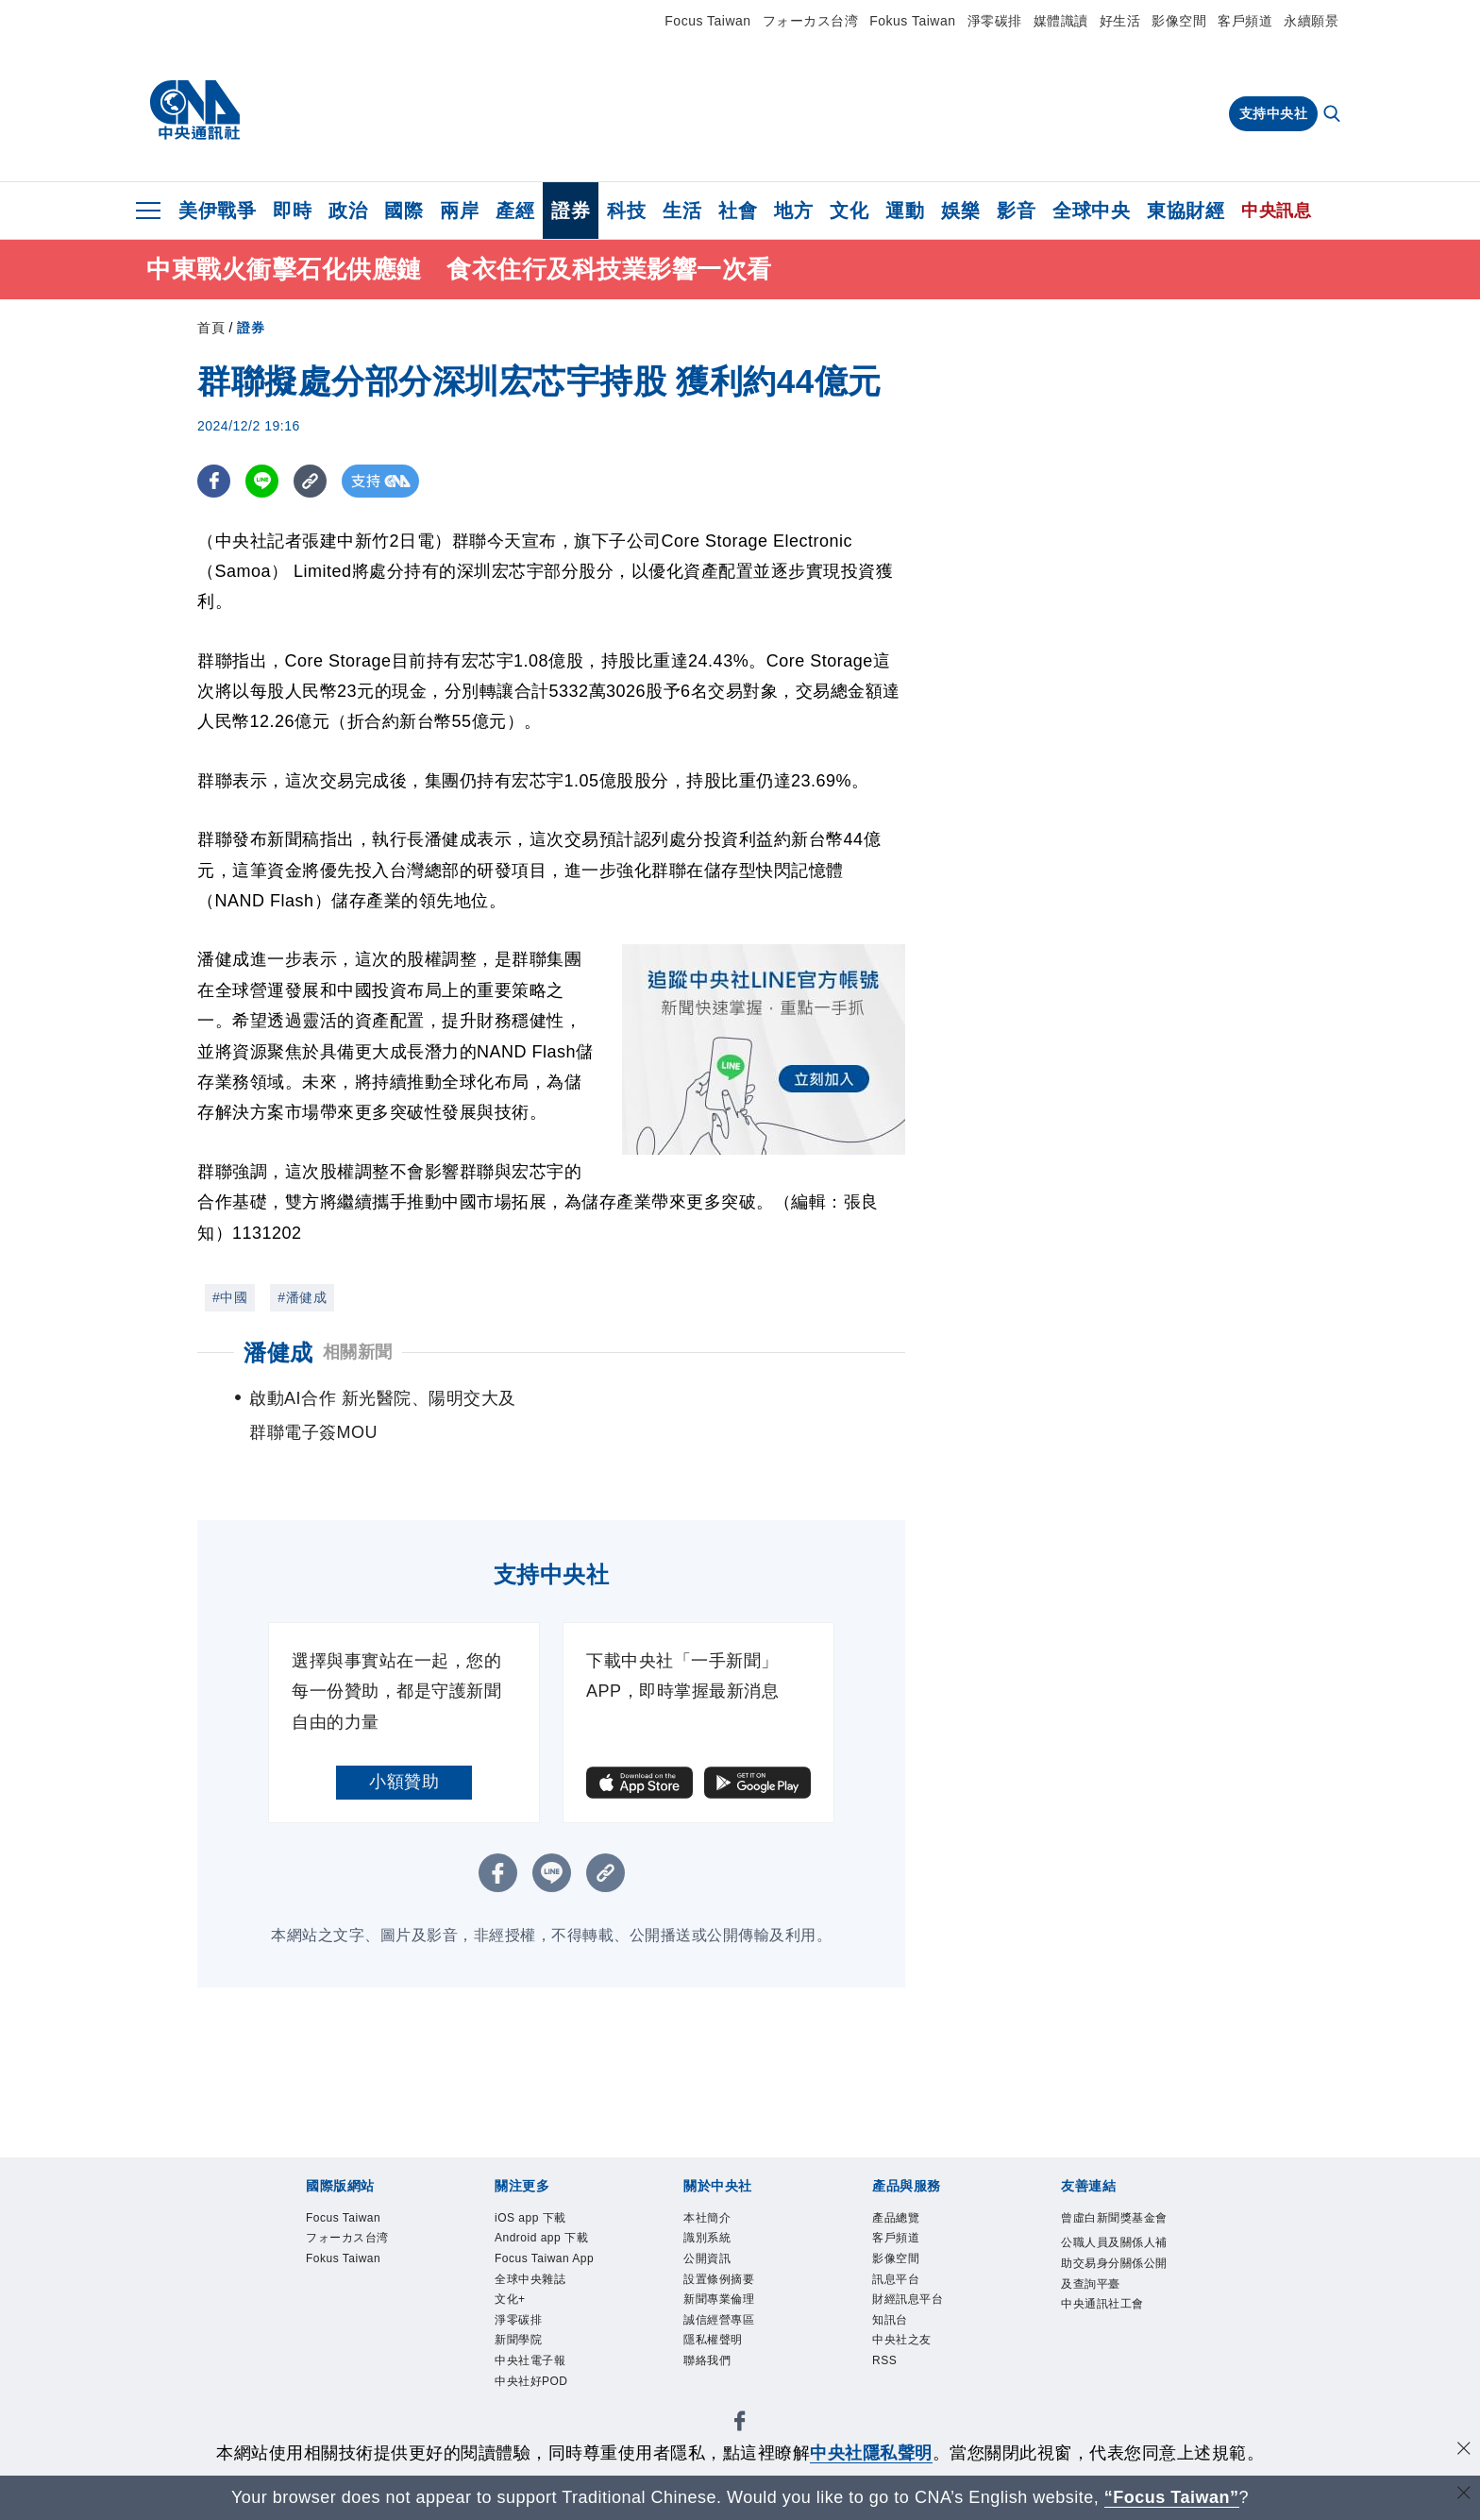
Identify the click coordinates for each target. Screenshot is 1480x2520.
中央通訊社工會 (1110, 2382)
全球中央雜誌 (544, 2345)
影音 (1016, 210)
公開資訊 (716, 2270)
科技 (626, 210)
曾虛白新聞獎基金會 (1110, 2232)
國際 (403, 210)
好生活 (1120, 20)
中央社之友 (913, 2369)
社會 (737, 210)
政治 (347, 210)
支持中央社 (1273, 113)
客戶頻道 (1245, 20)
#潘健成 (302, 1297)
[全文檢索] (1333, 115)
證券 (570, 210)
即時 (292, 210)
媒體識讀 (1061, 20)
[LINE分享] (261, 481)
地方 (793, 210)
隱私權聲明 (724, 2369)
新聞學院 (528, 2419)
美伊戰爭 (217, 210)
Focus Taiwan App (546, 2307)
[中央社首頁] (195, 110)
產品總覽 (905, 2220)
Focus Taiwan (707, 20)
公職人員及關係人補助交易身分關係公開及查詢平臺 (1110, 2307)
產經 (515, 210)
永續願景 (1311, 20)
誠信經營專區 (732, 2345)
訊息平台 (905, 2295)
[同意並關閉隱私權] (1464, 2451)
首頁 (211, 327)
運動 (904, 210)
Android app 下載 (551, 2257)
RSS (889, 2394)
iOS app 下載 (544, 2220)
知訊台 (897, 2345)
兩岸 (459, 210)
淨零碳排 (994, 20)
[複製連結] (310, 481)
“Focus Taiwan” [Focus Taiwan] (1171, 2497)
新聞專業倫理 (732, 2319)
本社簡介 (716, 2220)
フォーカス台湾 (811, 20)
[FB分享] (213, 481)
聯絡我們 (716, 2394)
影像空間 (1179, 20)
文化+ (516, 2369)
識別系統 (716, 2245)
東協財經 (1185, 210)
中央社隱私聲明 (871, 2453)
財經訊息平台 (921, 2319)
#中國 (229, 1297)
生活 (682, 210)
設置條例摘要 (732, 2295)
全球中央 (1091, 210)
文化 (849, 210)
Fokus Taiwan (912, 20)
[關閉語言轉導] (1464, 2495)
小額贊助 (404, 1781)
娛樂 (960, 210)
